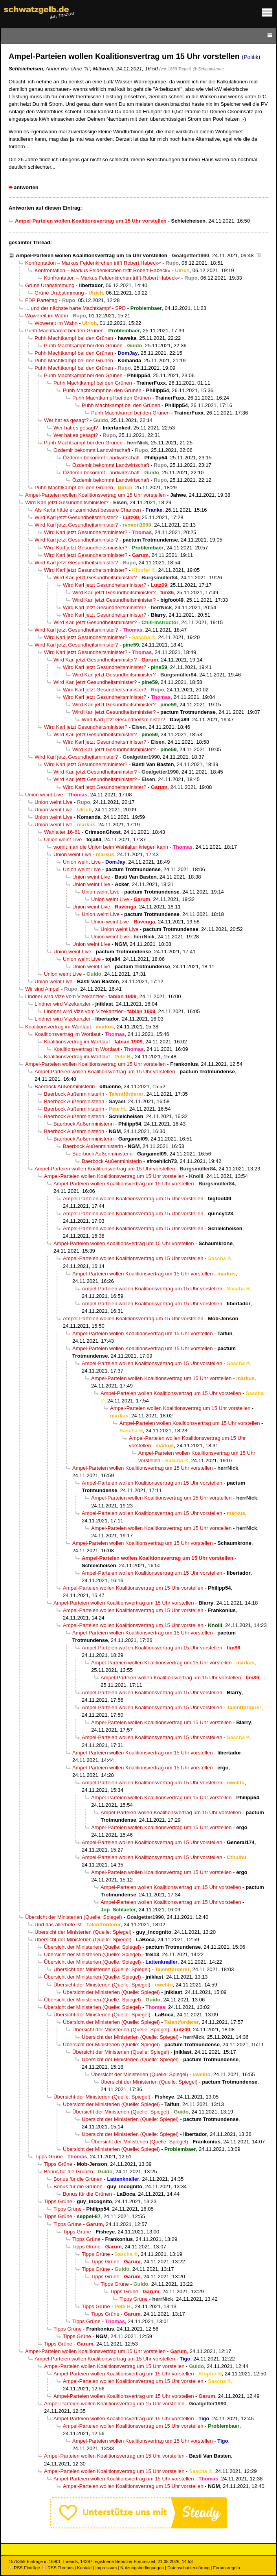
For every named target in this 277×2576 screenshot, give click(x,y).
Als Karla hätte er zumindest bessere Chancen (88, 510)
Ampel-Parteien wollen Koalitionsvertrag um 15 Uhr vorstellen (91, 255)
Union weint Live (44, 795)
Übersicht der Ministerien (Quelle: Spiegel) (73, 1917)
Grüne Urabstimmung (49, 285)
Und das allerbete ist (58, 1924)
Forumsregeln (226, 2567)
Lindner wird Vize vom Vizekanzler (64, 996)
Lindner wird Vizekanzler (63, 1004)
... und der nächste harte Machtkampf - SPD (75, 308)
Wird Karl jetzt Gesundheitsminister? (66, 502)
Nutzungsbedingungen (142, 2567)
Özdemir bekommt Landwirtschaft (91, 450)
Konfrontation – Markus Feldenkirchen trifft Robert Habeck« (93, 263)
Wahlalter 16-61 (62, 832)
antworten (26, 187)
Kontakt (84, 2567)
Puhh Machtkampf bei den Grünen (64, 331)
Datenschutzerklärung (188, 2567)
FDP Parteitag (41, 300)
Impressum (106, 2567)
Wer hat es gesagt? (66, 420)
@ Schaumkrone (208, 68)
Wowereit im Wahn (46, 316)
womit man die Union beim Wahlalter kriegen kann (110, 847)
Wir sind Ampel (42, 989)
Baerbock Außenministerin (65, 1086)
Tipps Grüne (49, 2157)
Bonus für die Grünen (68, 2171)
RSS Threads (57, 2567)
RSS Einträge (24, 2567)
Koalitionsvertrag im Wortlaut (58, 1027)
